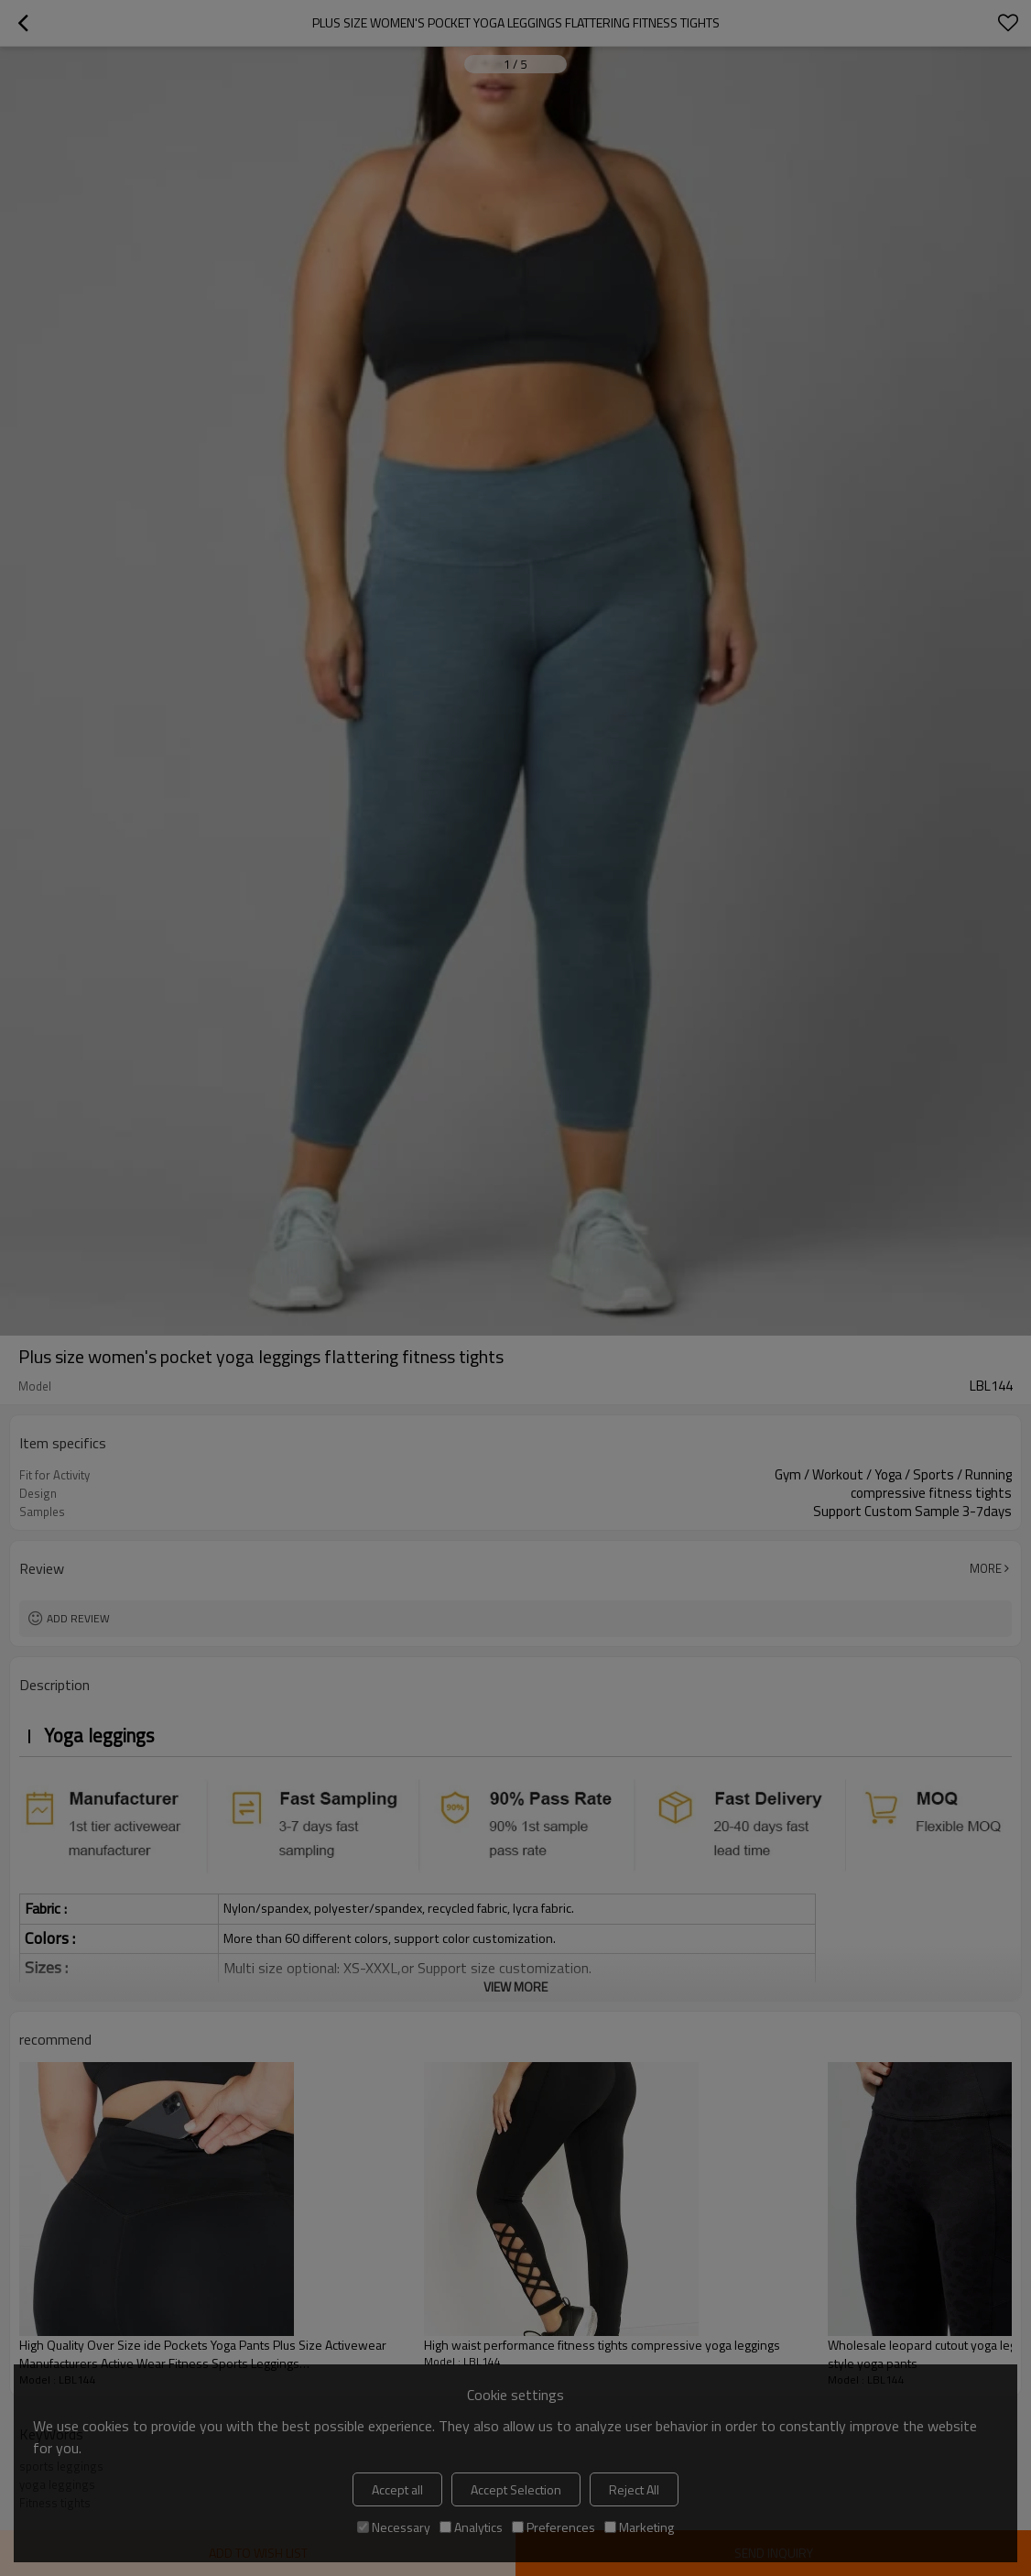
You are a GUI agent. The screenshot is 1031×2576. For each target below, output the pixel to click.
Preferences (553, 2527)
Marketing (639, 2527)
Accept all (397, 2489)
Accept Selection (516, 2489)
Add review (78, 1618)
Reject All (634, 2489)
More (986, 1568)
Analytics (471, 2527)
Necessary (393, 2527)
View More (515, 1986)
